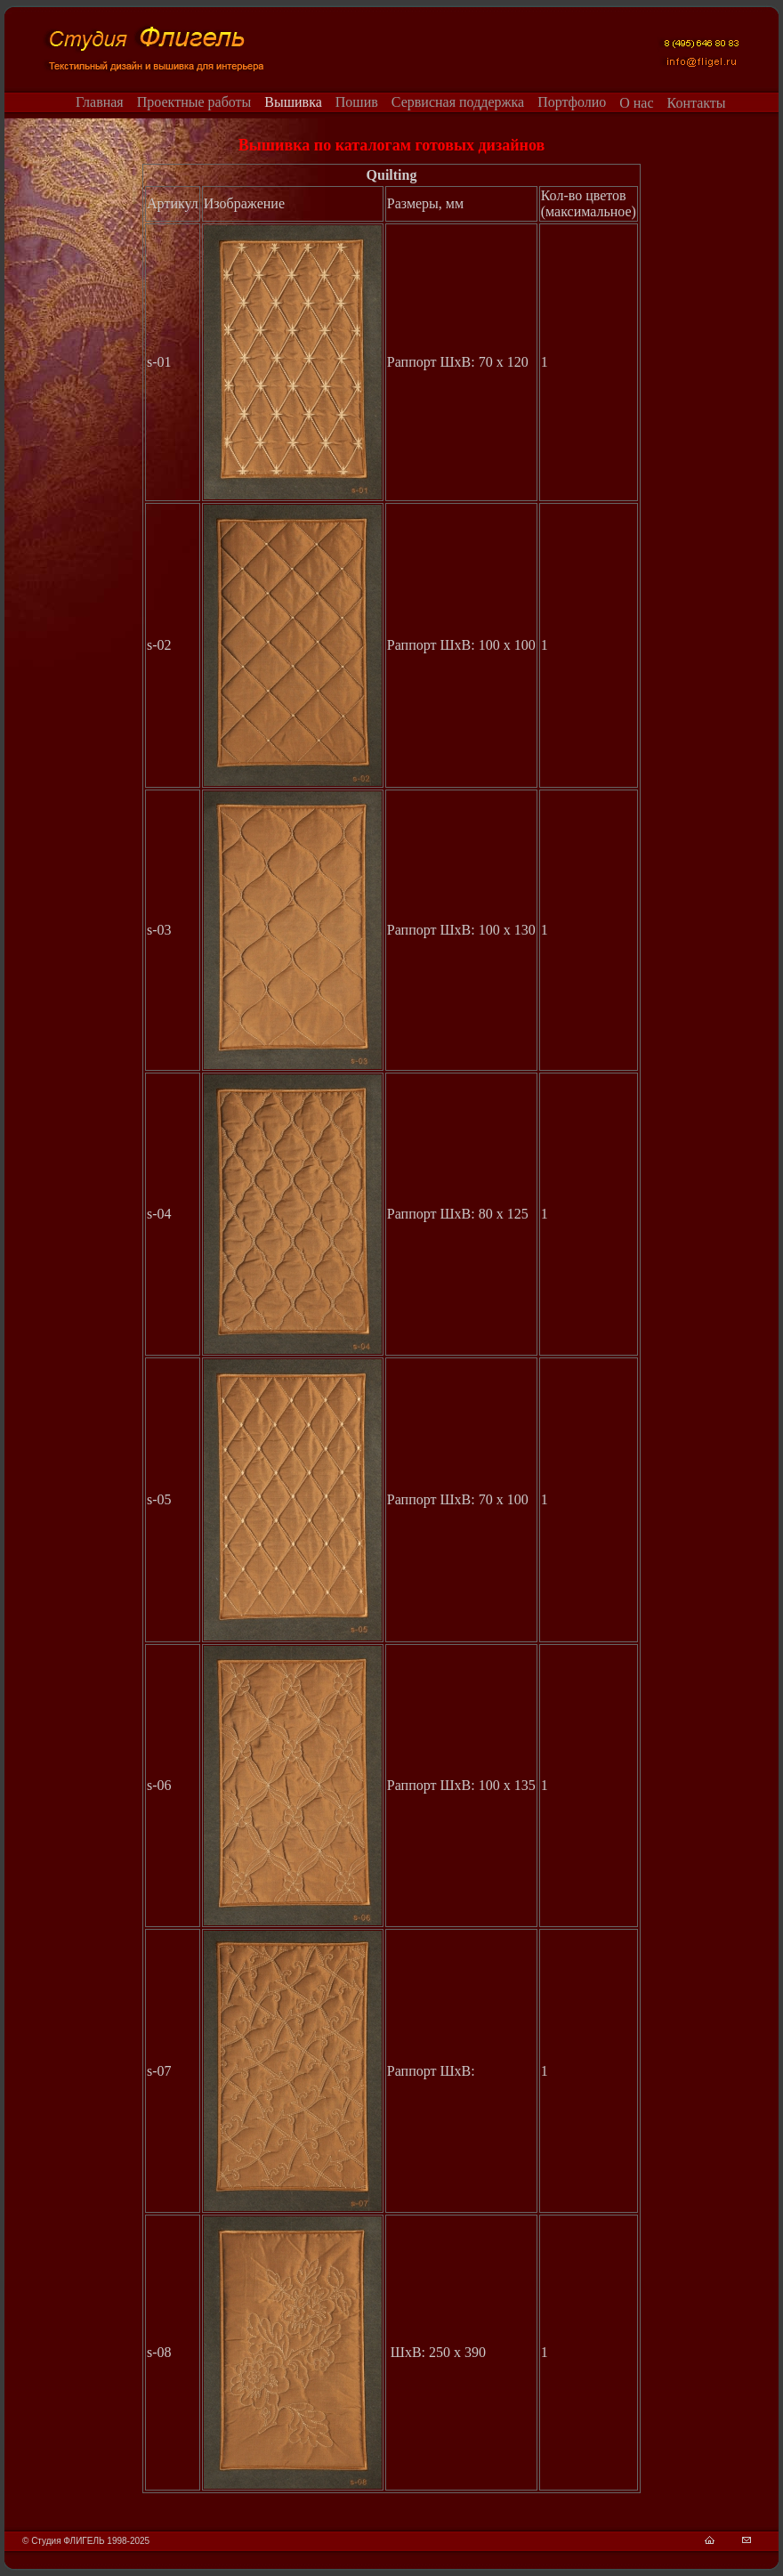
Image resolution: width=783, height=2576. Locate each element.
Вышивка (293, 101)
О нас (636, 102)
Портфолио (571, 101)
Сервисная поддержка (458, 101)
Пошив (356, 101)
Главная (100, 101)
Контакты (696, 102)
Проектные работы (194, 101)
